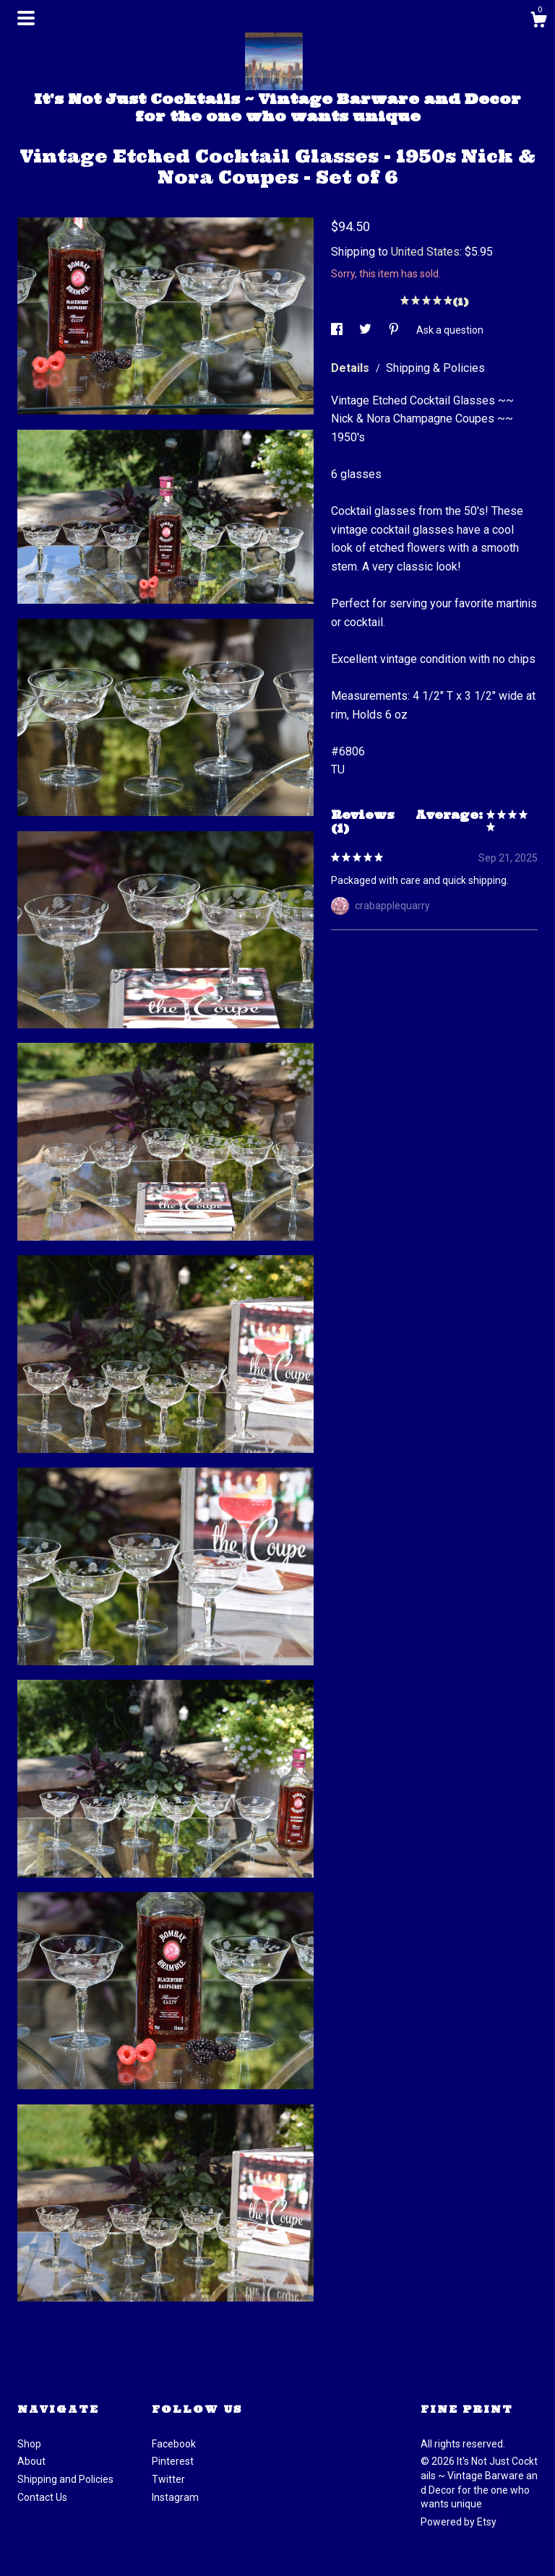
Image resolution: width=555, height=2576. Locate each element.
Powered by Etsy (458, 2522)
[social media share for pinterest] (395, 330)
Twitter (168, 2479)
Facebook (174, 2444)
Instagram (175, 2497)
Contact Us (42, 2497)
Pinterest (173, 2461)
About (31, 2461)
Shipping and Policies (65, 2479)
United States (425, 252)
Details (351, 368)
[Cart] (538, 21)
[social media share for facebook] (338, 330)
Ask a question (449, 330)
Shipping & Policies (435, 368)
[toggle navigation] (26, 18)
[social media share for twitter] (366, 330)
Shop (29, 2444)
